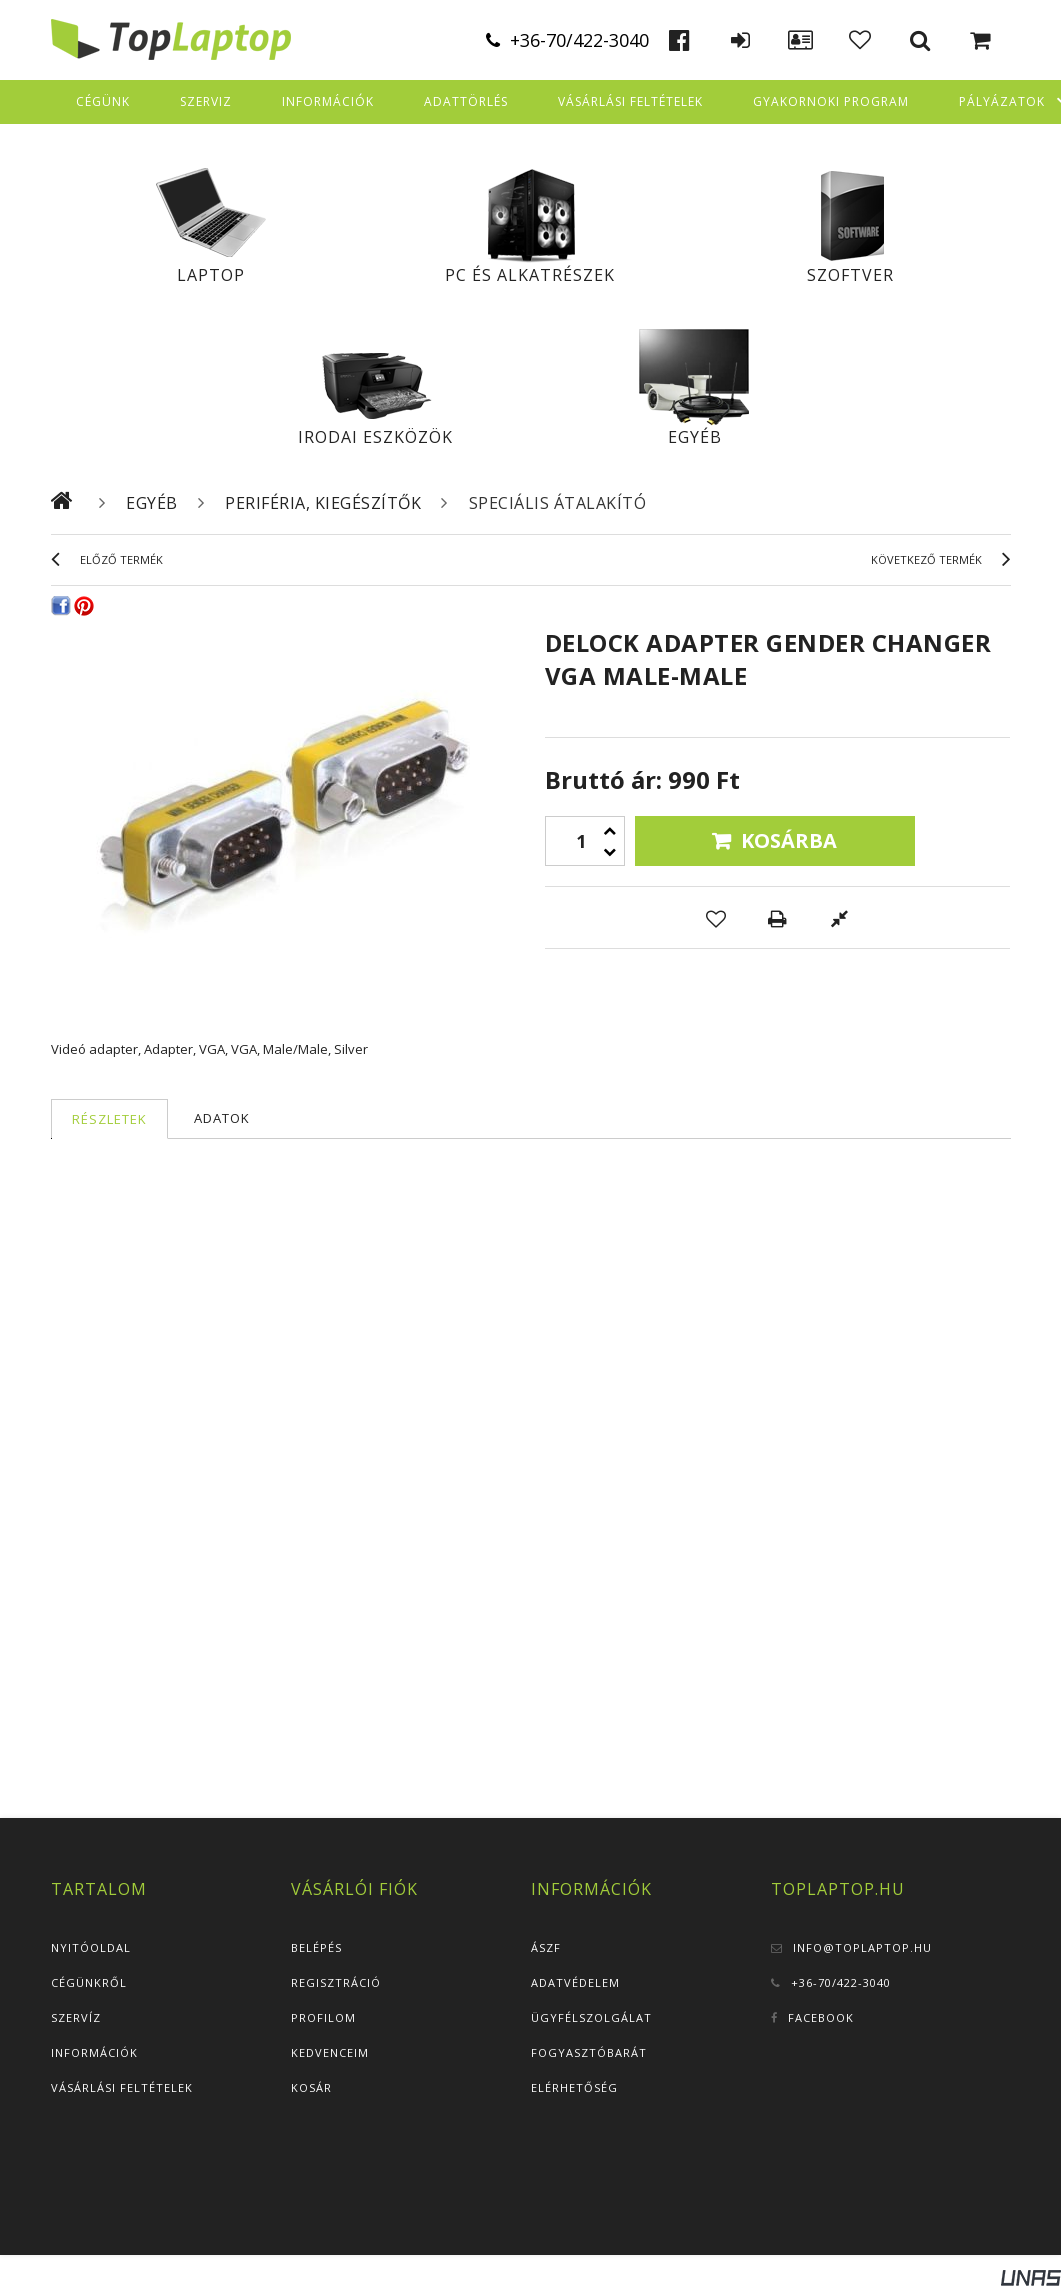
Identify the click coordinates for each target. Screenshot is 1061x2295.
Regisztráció (336, 1982)
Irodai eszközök (375, 437)
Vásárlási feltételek (122, 2087)
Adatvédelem (575, 1982)
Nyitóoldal (91, 1947)
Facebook (821, 2017)
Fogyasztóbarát (589, 2052)
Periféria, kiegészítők (323, 503)
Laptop (211, 275)
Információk (94, 2052)
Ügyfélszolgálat (591, 2017)
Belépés (316, 1947)
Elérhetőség (574, 2087)
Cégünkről (89, 1982)
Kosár (311, 2087)
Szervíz (76, 2017)
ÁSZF (546, 1947)
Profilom (323, 2017)
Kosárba (789, 840)
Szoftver (850, 275)
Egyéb (695, 437)
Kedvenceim (330, 2052)
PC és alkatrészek (530, 275)
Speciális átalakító (558, 503)
